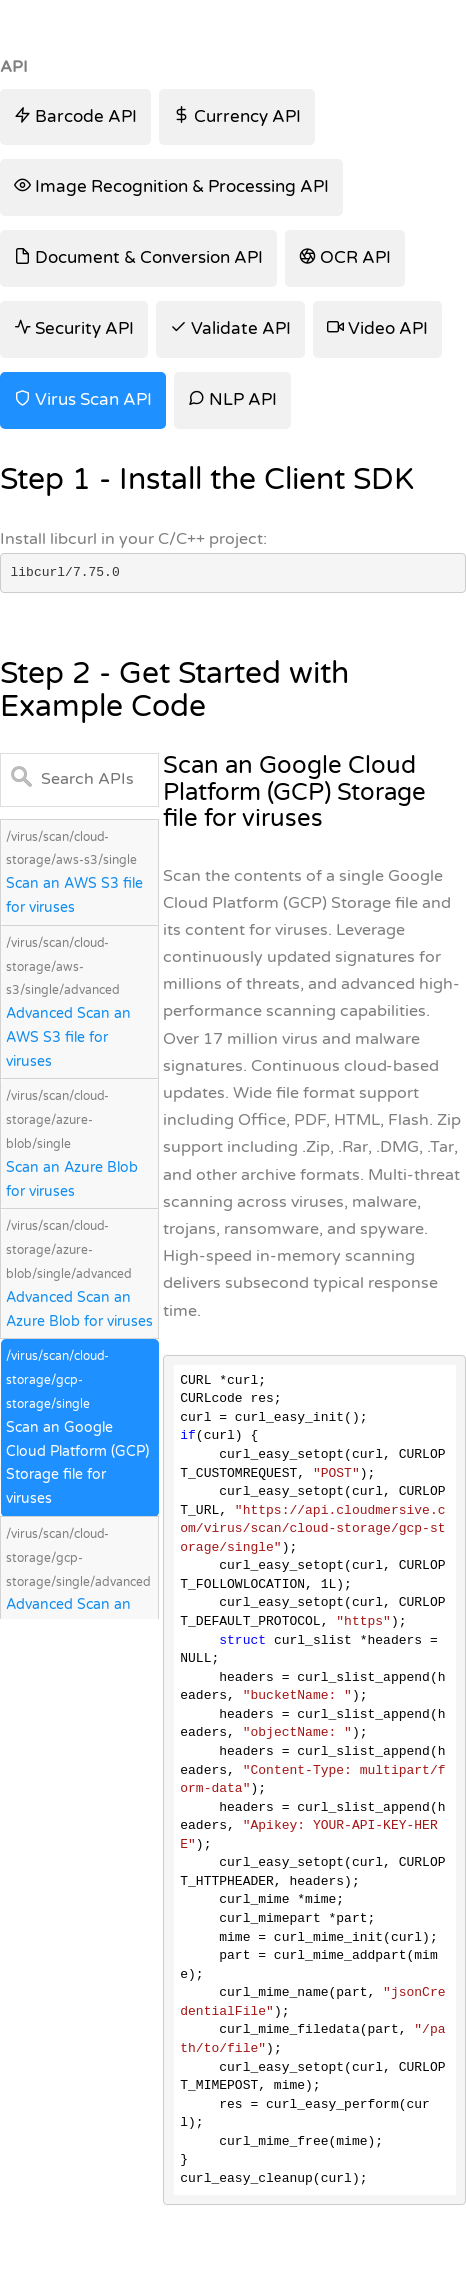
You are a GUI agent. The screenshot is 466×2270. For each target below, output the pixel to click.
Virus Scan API (83, 399)
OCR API (345, 257)
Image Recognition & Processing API (171, 186)
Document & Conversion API (138, 257)
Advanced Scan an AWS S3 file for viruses (68, 1037)
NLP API (232, 399)
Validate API (230, 328)
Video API (377, 328)
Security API (74, 328)
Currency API (237, 116)
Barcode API (75, 116)
